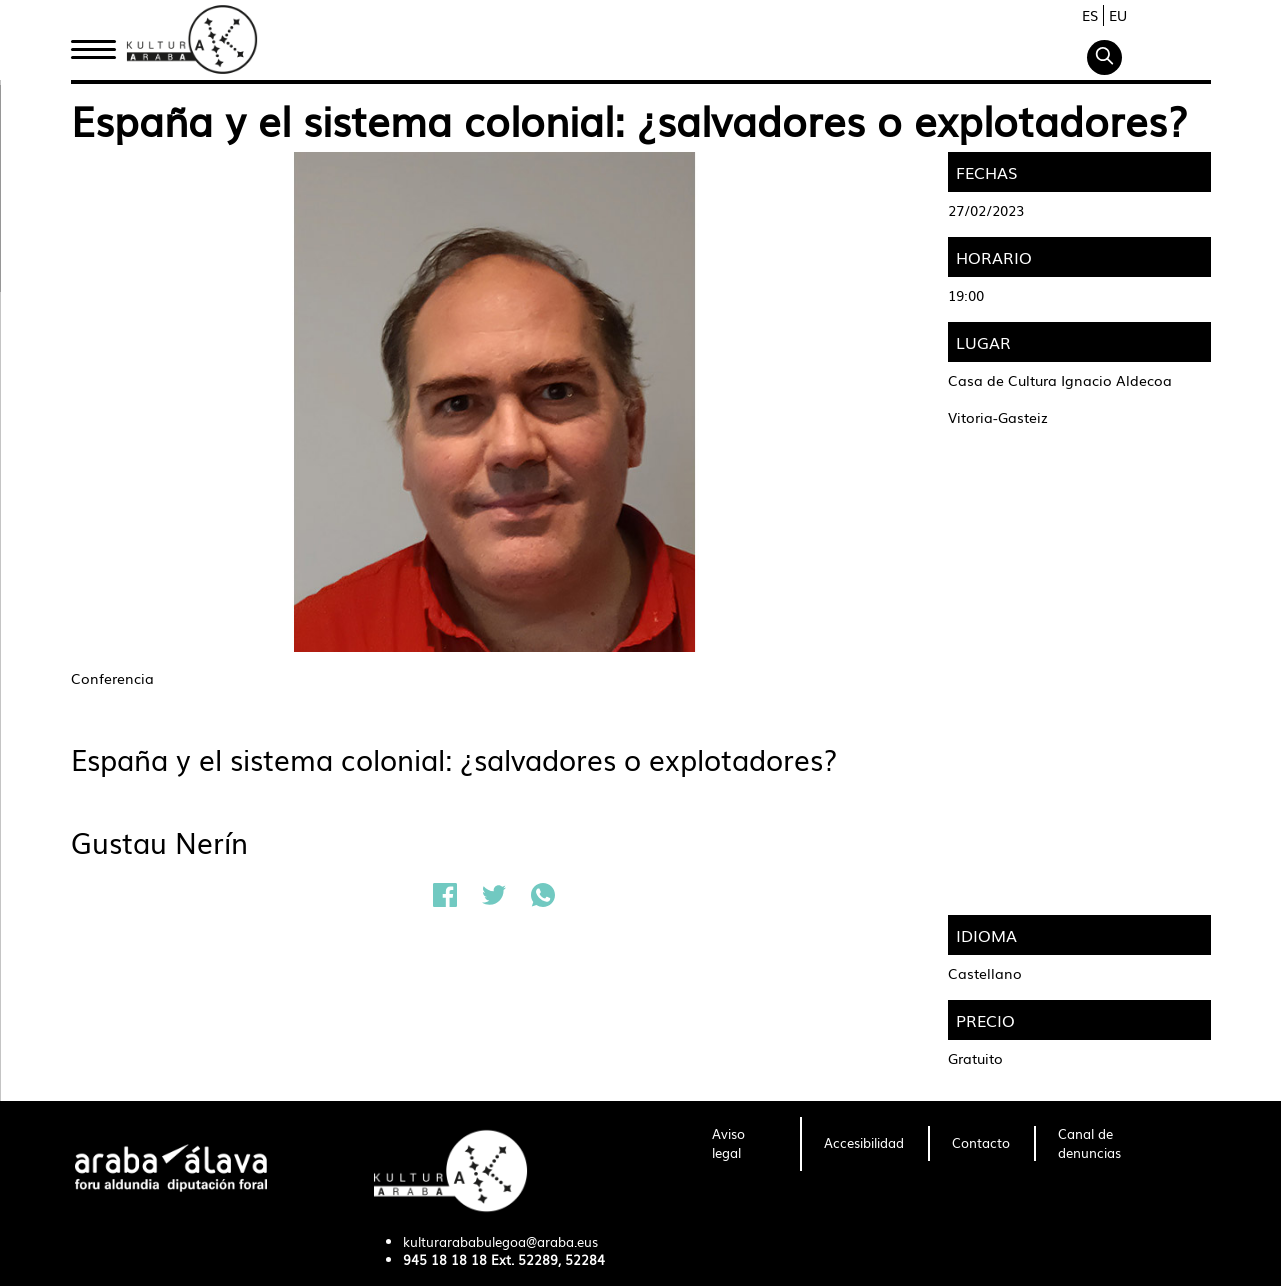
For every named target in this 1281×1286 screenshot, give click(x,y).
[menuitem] (744, 1144)
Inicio (93, 43)
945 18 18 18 (445, 1259)
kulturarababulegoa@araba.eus (500, 1241)
